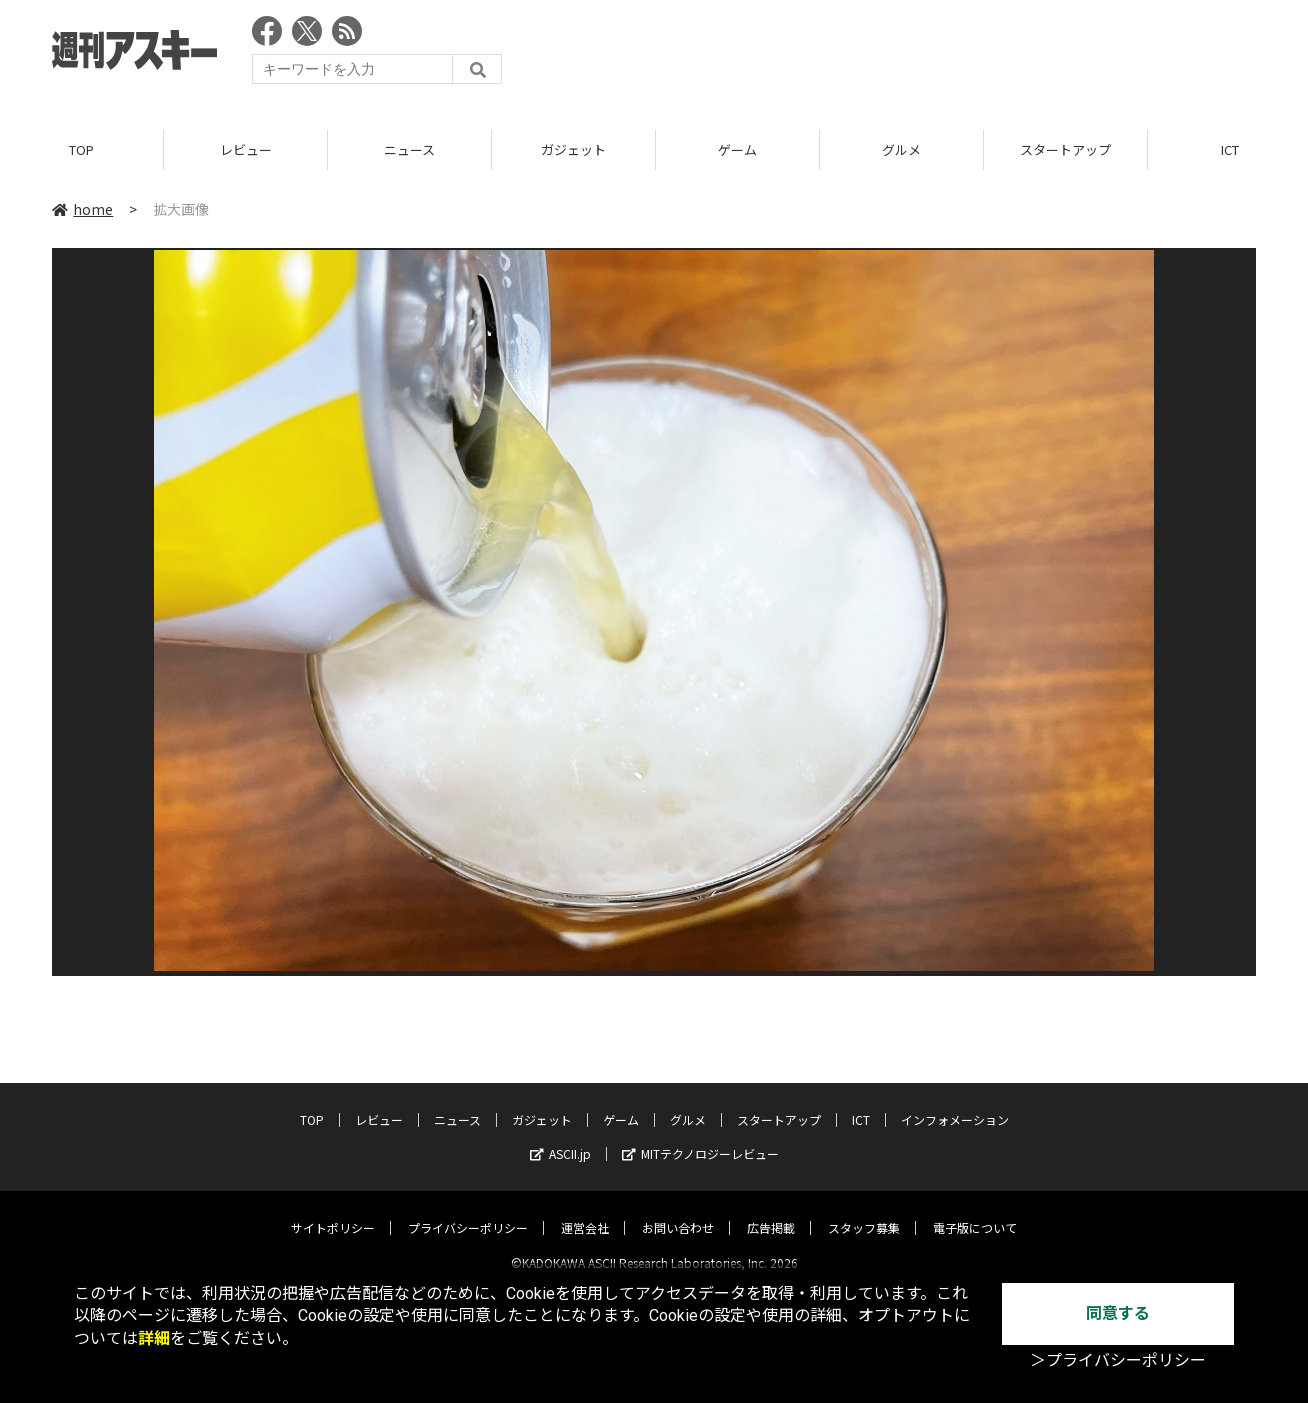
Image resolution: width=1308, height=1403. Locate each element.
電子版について (975, 1210)
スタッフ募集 (864, 1210)
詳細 (154, 1338)
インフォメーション (955, 1102)
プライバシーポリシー (468, 1210)
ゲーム (737, 149)
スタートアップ (1065, 149)
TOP (81, 149)
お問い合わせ (678, 1210)
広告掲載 (771, 1210)
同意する (1118, 1313)
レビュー (246, 149)
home (82, 209)
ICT (861, 1102)
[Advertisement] (892, 55)
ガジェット (573, 149)
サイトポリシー (333, 1210)
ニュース (409, 149)
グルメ (901, 149)
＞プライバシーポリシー (1118, 1360)
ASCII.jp (560, 1136)
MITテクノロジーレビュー (700, 1136)
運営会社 (585, 1210)
